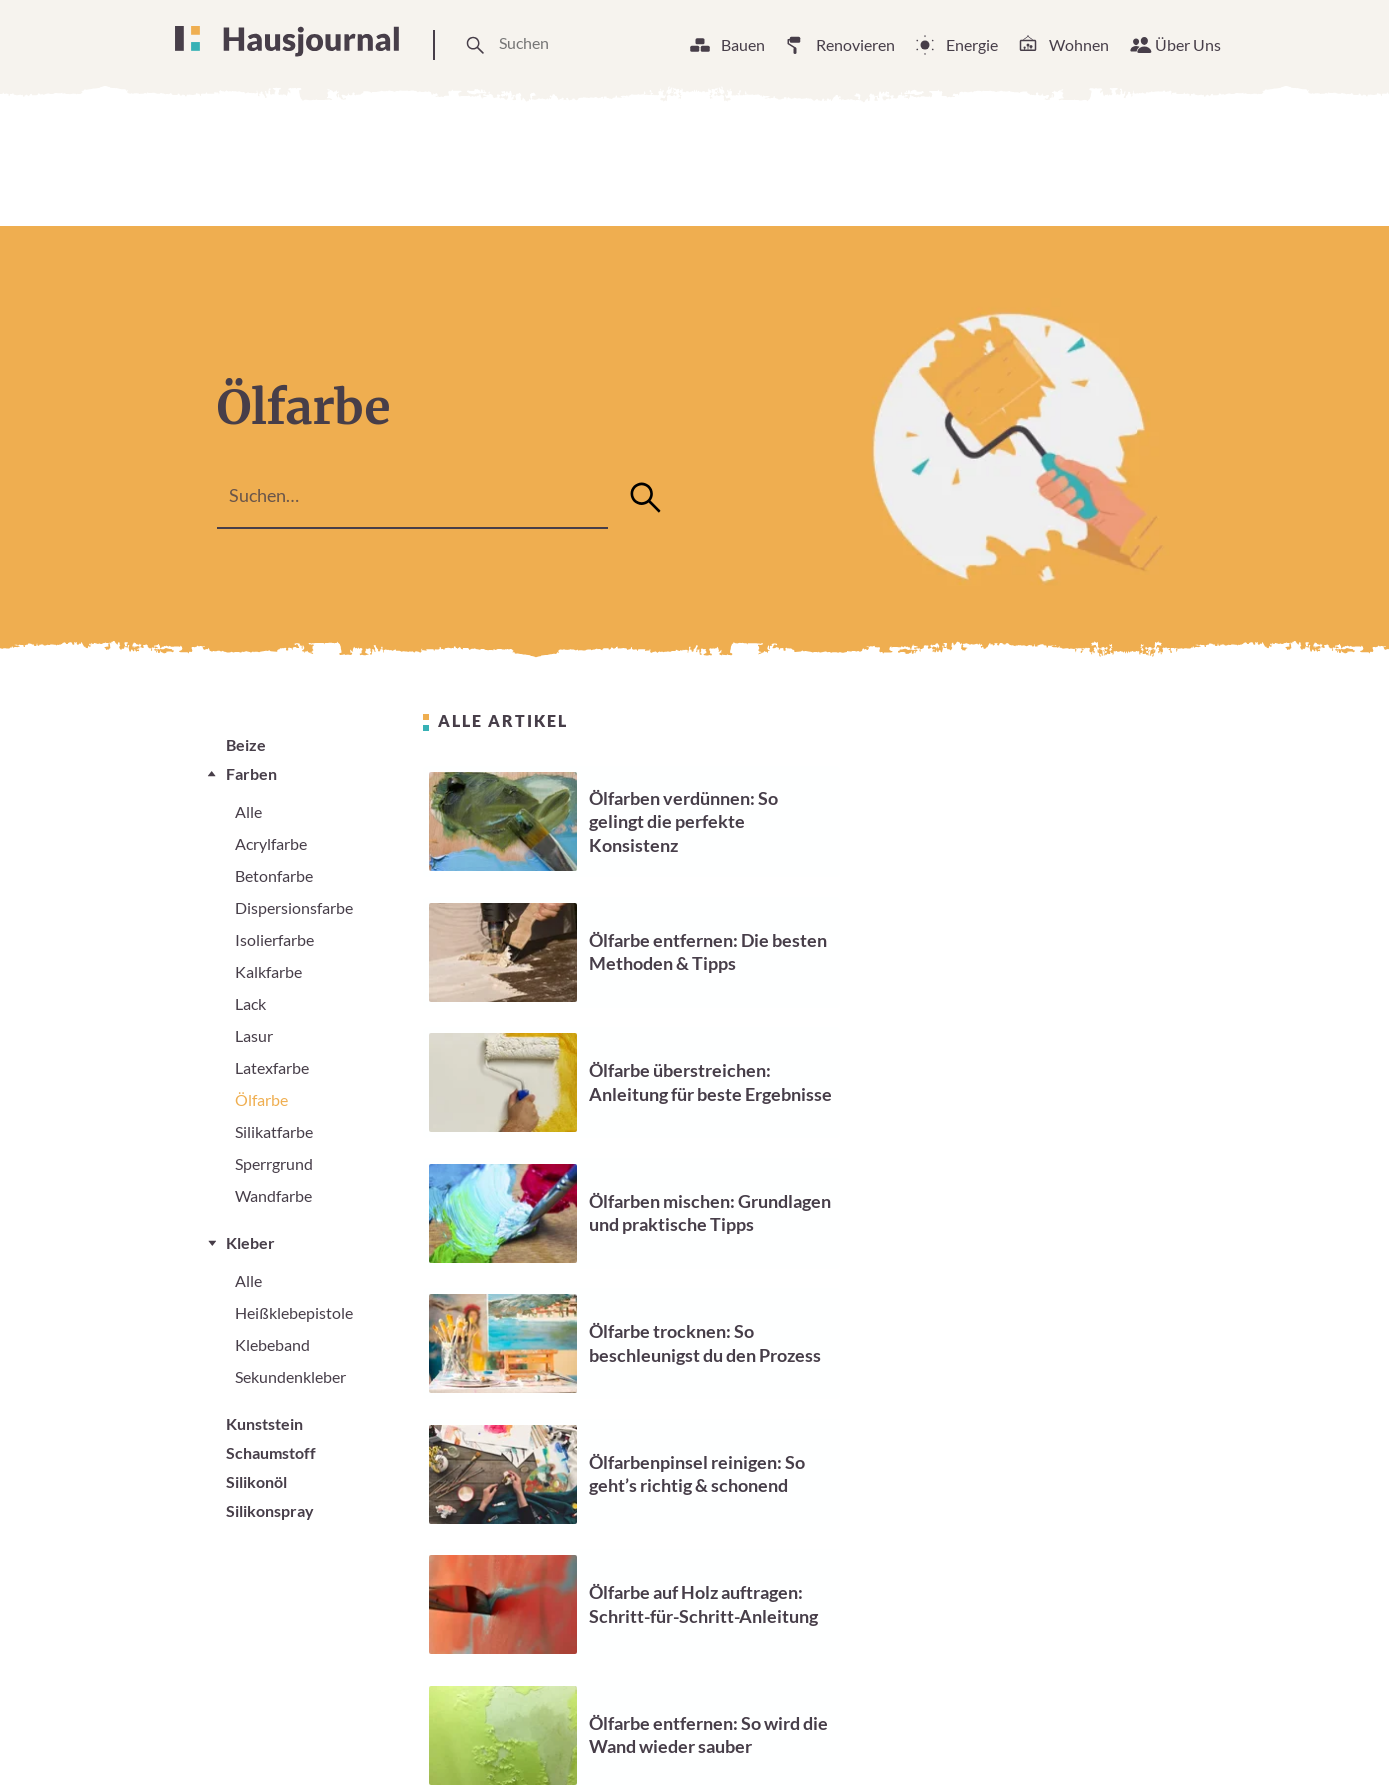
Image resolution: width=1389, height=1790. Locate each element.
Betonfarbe (274, 875)
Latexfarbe (272, 1067)
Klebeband (272, 1344)
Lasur (254, 1035)
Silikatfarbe (274, 1131)
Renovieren (855, 44)
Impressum (965, 1738)
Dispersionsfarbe (294, 907)
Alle (248, 811)
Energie (972, 44)
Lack (250, 1003)
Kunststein (264, 1423)
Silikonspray (270, 1510)
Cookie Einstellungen (820, 1738)
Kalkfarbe (268, 971)
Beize (246, 744)
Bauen (743, 44)
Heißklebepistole (294, 1312)
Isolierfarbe (274, 939)
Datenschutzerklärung (1114, 1738)
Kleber (250, 1242)
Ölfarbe (261, 1099)
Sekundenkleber (290, 1376)
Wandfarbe (273, 1195)
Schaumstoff (271, 1452)
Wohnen (1079, 44)
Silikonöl (256, 1481)
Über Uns (1188, 44)
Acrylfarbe (271, 843)
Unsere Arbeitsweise (639, 1738)
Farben (251, 773)
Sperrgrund (274, 1163)
